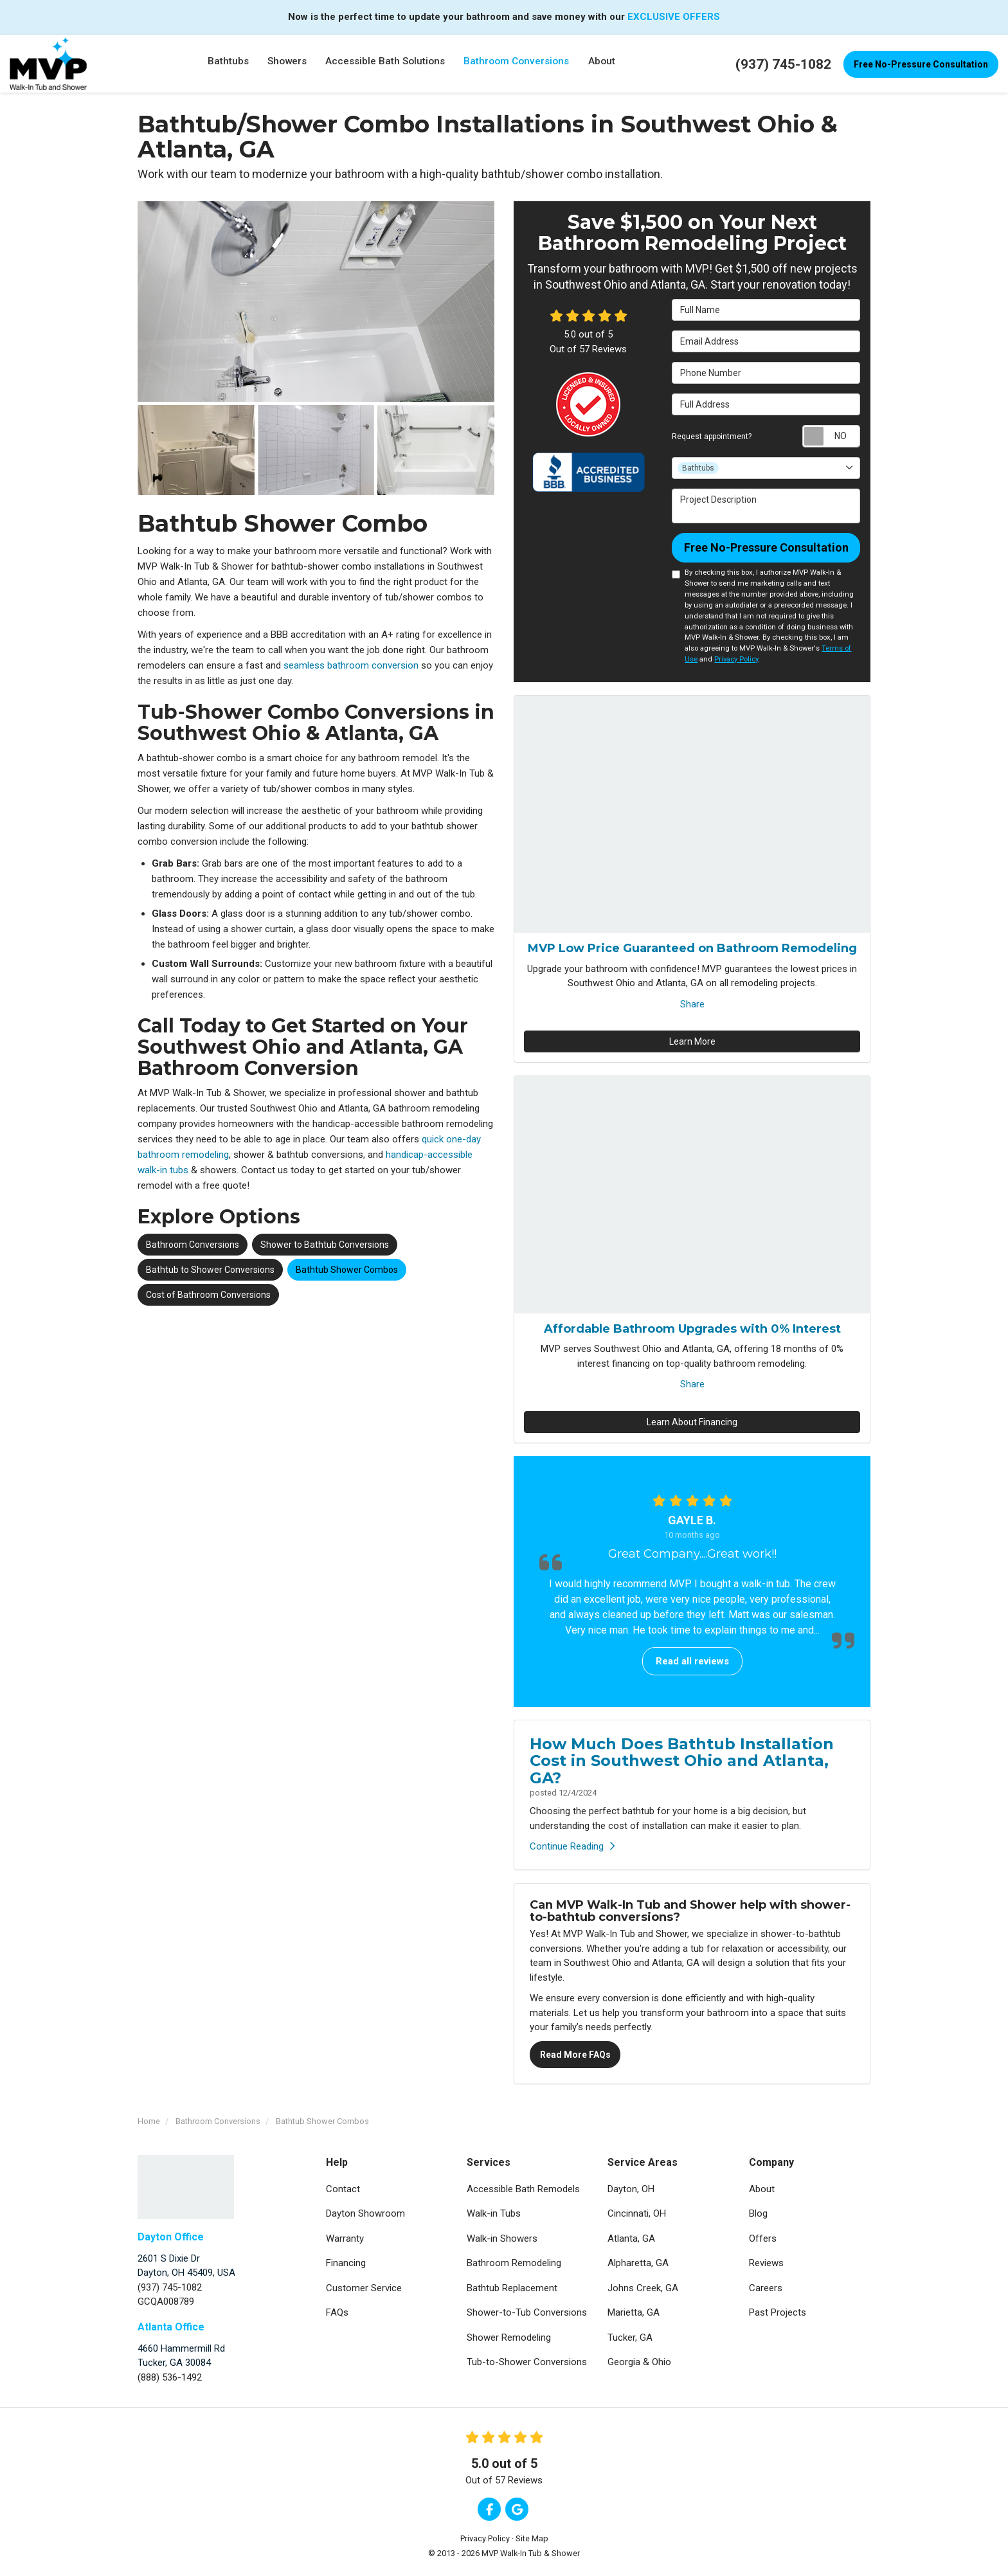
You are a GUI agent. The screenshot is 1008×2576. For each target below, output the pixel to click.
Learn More (692, 1041)
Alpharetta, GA (638, 2263)
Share (692, 1004)
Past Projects (777, 2312)
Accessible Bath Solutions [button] (386, 63)
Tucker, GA (630, 2337)
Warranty (345, 2238)
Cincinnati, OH (637, 2213)
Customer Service (364, 2288)
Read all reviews (692, 1661)
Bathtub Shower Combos (347, 1270)
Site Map (532, 2538)
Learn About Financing (692, 1422)
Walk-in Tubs (494, 2213)
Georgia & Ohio (639, 2362)
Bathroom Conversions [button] (517, 63)
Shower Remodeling (509, 2337)
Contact (343, 2189)
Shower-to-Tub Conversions (527, 2312)
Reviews (766, 2263)
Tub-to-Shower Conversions (527, 2362)
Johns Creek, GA (643, 2288)
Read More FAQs (575, 2054)
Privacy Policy (736, 659)
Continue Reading (572, 1846)
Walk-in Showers (502, 2238)
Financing (346, 2263)
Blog (758, 2213)
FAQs (337, 2312)
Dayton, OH (631, 2189)
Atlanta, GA (631, 2238)
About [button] (601, 63)
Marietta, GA (634, 2312)
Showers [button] (287, 63)
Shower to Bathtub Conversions (324, 1244)
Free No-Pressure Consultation (921, 64)
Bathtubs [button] (227, 63)
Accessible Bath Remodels (523, 2189)
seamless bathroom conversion (351, 665)
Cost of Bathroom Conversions (208, 1295)
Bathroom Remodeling (514, 2263)
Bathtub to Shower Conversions (210, 1270)
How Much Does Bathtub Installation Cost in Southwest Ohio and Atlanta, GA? (682, 1760)
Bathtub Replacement (512, 2288)
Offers (763, 2238)
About (762, 2189)
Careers (765, 2288)
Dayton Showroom (365, 2213)
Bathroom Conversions (192, 1244)
